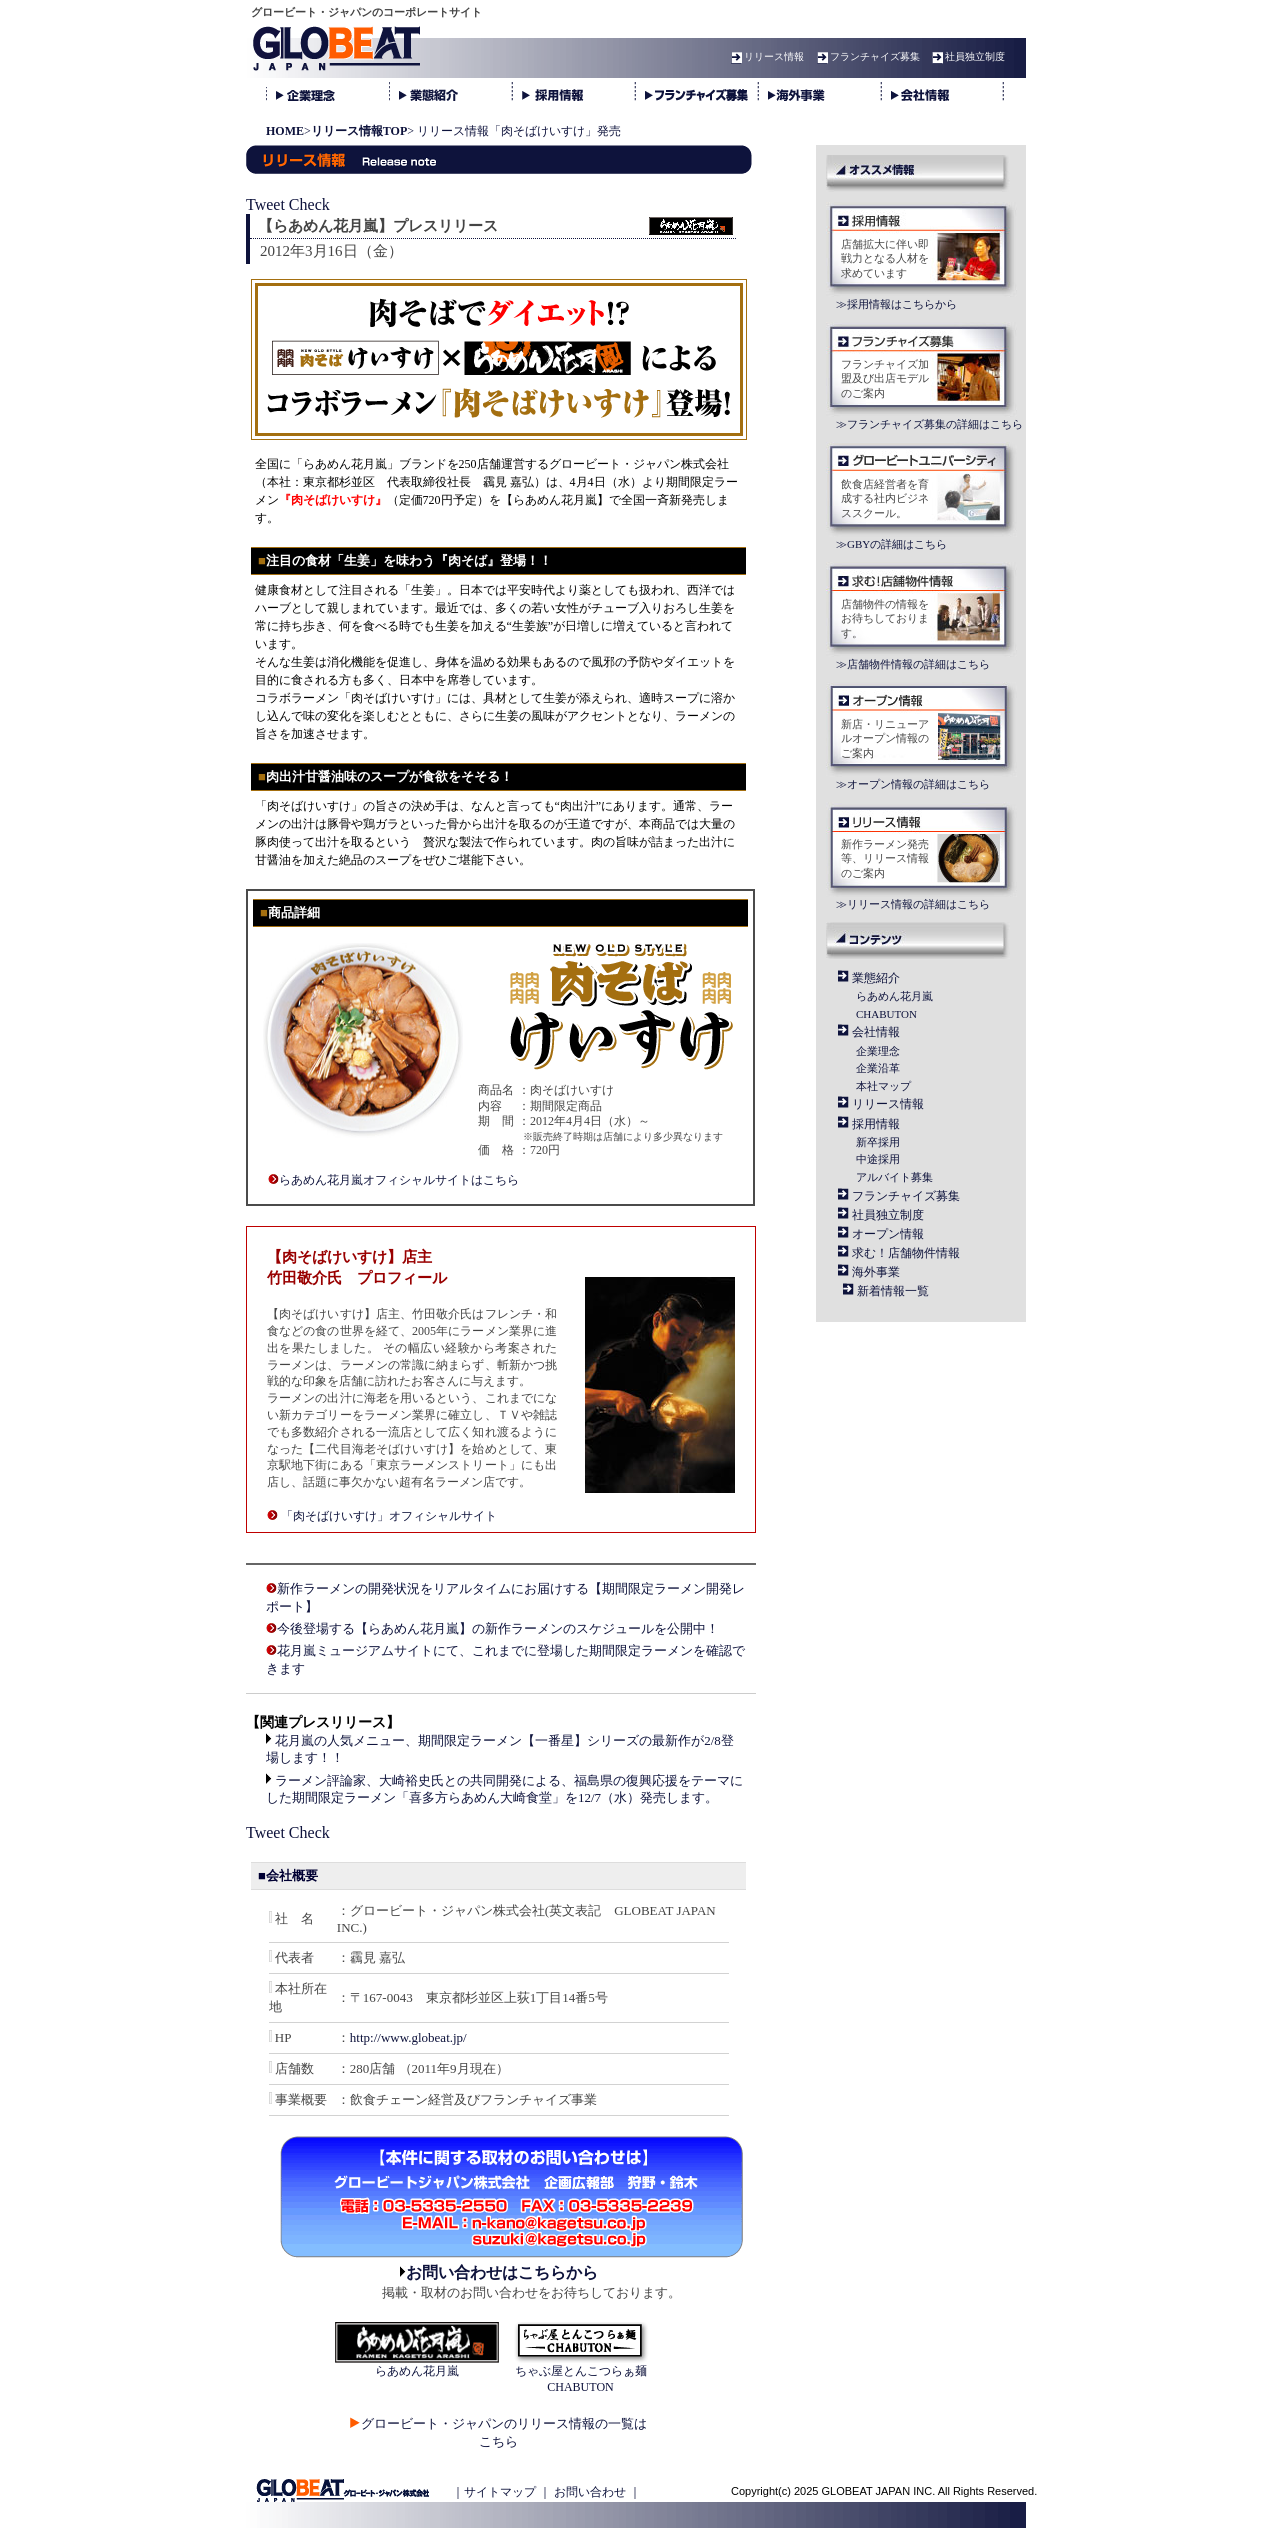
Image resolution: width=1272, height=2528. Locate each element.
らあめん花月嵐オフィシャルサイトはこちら (399, 1180)
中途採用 (878, 1159)
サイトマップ (500, 2492)
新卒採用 (878, 1142)
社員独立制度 (966, 56)
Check (309, 204)
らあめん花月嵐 (894, 996)
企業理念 (878, 1051)
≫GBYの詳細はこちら (891, 544)
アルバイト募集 (894, 1177)
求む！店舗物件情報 (906, 1253)
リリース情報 (765, 56)
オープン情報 (888, 1234)
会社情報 (876, 1032)
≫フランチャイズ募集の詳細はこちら (929, 424)
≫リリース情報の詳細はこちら (913, 904)
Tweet (265, 204)
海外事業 (876, 1272)
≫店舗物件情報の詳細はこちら (913, 664)
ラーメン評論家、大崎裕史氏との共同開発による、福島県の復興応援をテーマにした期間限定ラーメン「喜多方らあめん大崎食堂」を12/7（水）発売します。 (504, 1789)
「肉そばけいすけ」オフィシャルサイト (389, 1516)
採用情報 (876, 1124)
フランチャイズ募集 (866, 56)
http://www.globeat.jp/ (408, 2037)
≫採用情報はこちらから (896, 304)
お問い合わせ (590, 2492)
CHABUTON (886, 1014)
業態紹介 (876, 978)
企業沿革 (878, 1068)
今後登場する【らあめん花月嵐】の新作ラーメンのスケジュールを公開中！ (498, 1628)
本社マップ (883, 1086)
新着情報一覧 (893, 1291)
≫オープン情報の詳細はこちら (913, 784)
